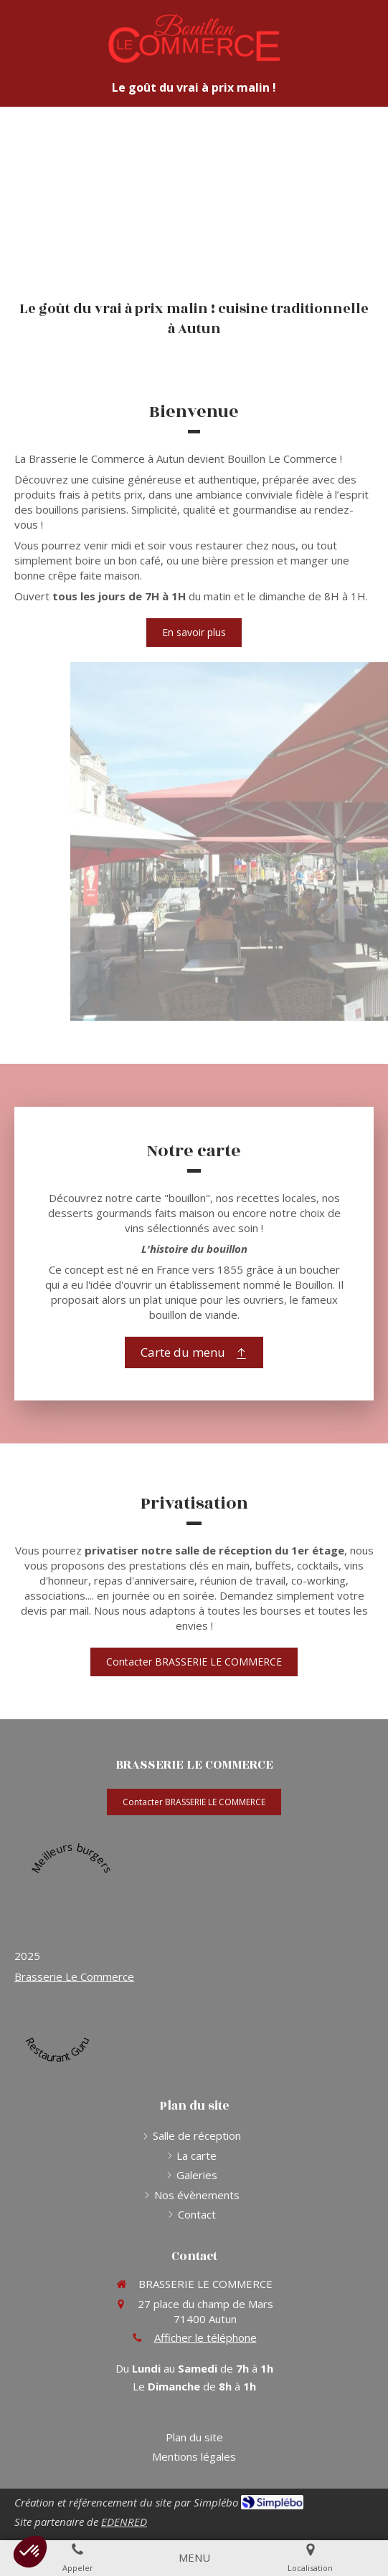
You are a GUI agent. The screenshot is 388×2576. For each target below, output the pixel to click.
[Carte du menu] (194, 1352)
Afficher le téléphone (205, 2337)
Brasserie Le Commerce (74, 1976)
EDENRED (124, 2521)
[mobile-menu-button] (194, 2558)
